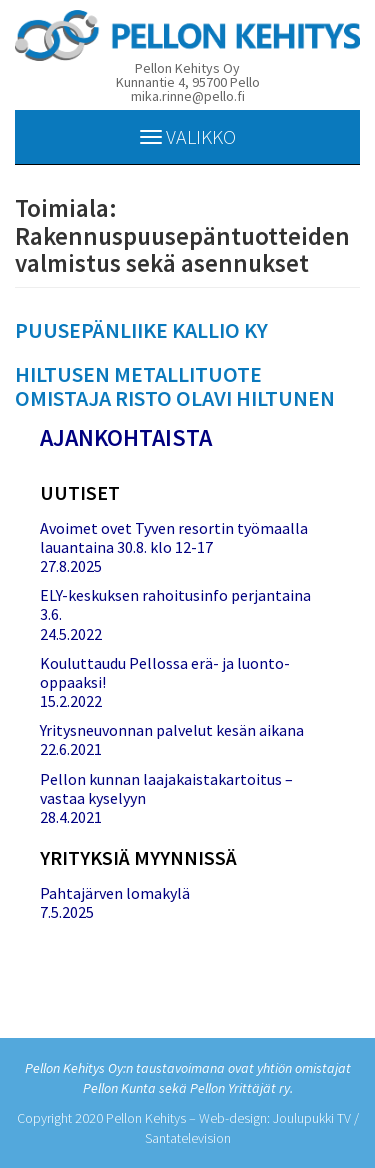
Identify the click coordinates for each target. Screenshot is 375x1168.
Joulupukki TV (312, 1118)
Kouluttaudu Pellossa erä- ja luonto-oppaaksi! (165, 672)
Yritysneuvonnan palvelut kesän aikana (172, 730)
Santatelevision (188, 1138)
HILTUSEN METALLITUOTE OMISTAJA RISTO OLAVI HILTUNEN (175, 386)
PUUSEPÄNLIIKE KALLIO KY (141, 330)
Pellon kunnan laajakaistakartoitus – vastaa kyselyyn (166, 788)
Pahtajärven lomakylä (115, 893)
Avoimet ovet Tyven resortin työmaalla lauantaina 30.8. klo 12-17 (174, 537)
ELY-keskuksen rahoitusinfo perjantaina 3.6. (175, 604)
